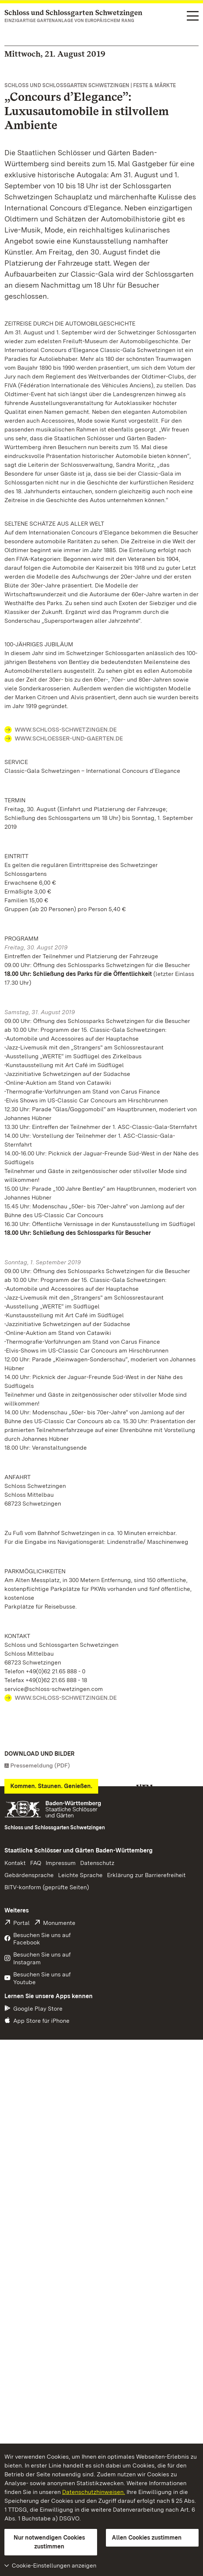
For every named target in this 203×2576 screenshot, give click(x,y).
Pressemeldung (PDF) (40, 1765)
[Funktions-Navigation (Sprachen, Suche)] (193, 16)
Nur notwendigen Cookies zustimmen (49, 2542)
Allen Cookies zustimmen (147, 2537)
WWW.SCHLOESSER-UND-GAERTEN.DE (69, 738)
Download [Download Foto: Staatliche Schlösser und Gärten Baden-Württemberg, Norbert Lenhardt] (24, 1991)
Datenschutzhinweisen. (93, 2491)
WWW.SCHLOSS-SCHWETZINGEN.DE (66, 729)
